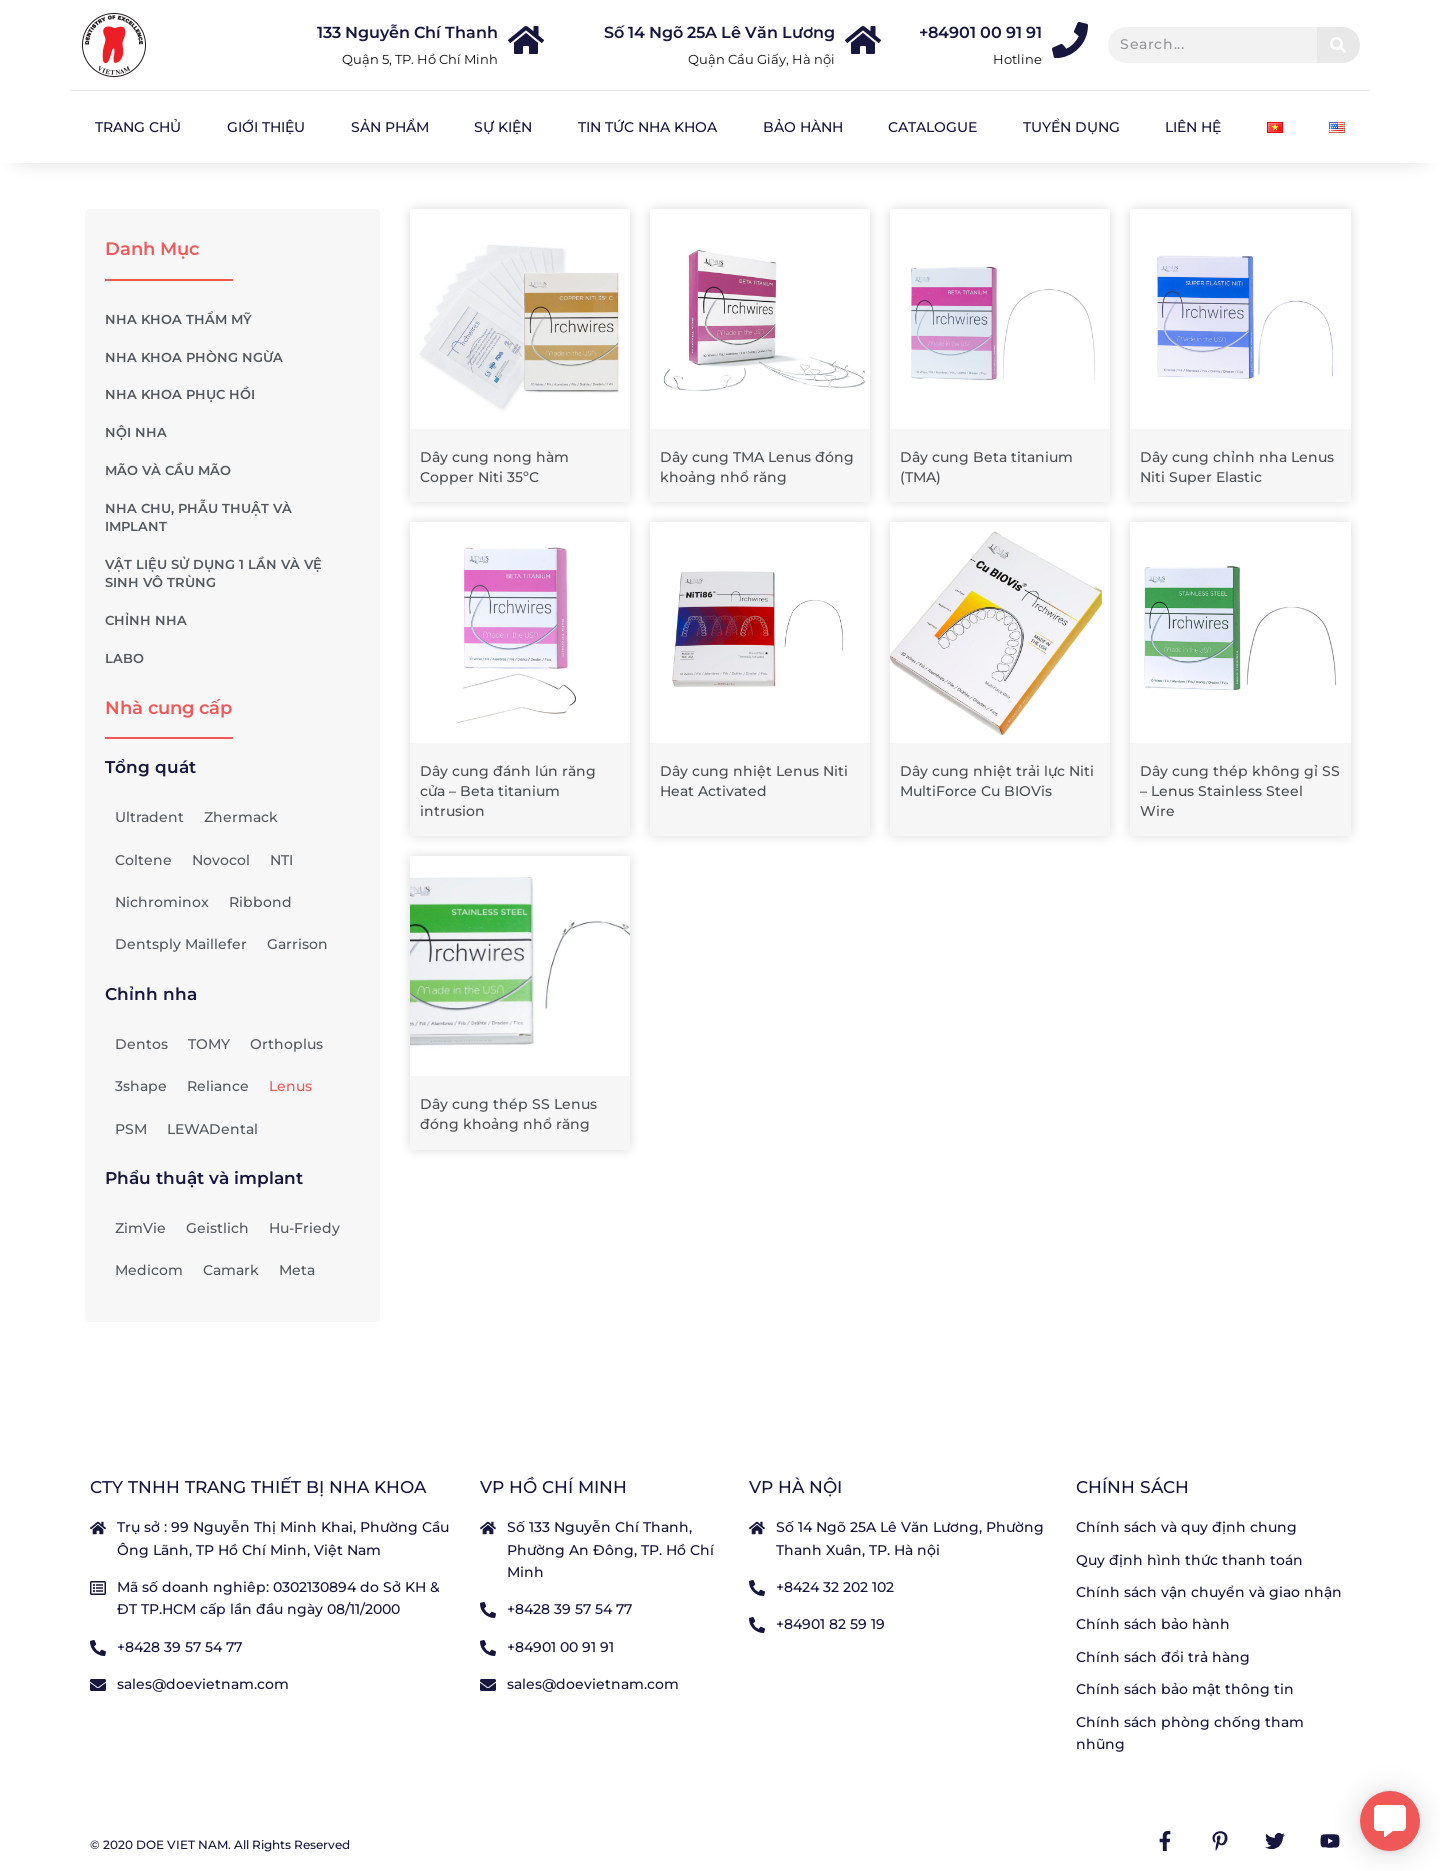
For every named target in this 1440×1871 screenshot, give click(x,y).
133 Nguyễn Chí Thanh (407, 32)
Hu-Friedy (304, 1228)
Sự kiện (503, 127)
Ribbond (260, 902)
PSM (131, 1129)
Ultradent (149, 817)
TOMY (209, 1044)
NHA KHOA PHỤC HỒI (232, 395)
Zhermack (241, 817)
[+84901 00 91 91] (1070, 40)
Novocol (221, 860)
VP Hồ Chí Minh (553, 1487)
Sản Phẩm (390, 127)
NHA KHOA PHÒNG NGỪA (232, 357)
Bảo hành (803, 127)
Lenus (290, 1086)
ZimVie (140, 1228)
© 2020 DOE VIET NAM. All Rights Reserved (220, 1844)
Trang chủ (138, 127)
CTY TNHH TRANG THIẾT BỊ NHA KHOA (258, 1487)
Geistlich (217, 1228)
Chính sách (1132, 1487)
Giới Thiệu (266, 127)
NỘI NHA (232, 433)
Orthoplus (286, 1044)
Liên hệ (1193, 127)
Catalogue (932, 127)
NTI (281, 860)
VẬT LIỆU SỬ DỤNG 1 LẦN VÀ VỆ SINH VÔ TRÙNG (232, 573)
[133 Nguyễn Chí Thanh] (526, 40)
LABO (232, 659)
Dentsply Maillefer (181, 944)
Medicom (149, 1270)
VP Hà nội (795, 1487)
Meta (297, 1270)
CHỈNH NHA (232, 621)
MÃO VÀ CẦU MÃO (232, 471)
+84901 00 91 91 (980, 32)
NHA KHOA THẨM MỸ (232, 320)
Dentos (141, 1044)
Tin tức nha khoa (647, 127)
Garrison (297, 944)
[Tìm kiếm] (1338, 45)
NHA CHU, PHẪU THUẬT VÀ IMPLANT (232, 517)
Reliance (218, 1086)
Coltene (143, 860)
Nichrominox (162, 902)
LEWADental (212, 1129)
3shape (141, 1086)
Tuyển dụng (1071, 127)
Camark (231, 1270)
